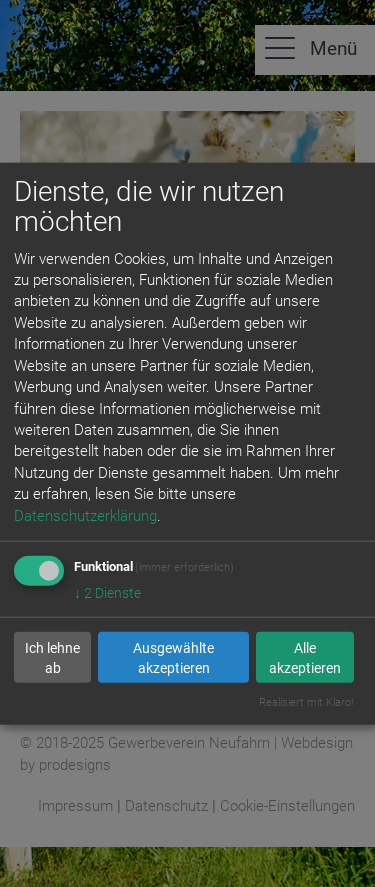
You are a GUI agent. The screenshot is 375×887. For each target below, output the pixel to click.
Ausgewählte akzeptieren (173, 657)
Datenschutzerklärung (85, 515)
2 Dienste (107, 593)
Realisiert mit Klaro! (306, 702)
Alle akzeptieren (305, 657)
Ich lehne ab (52, 657)
